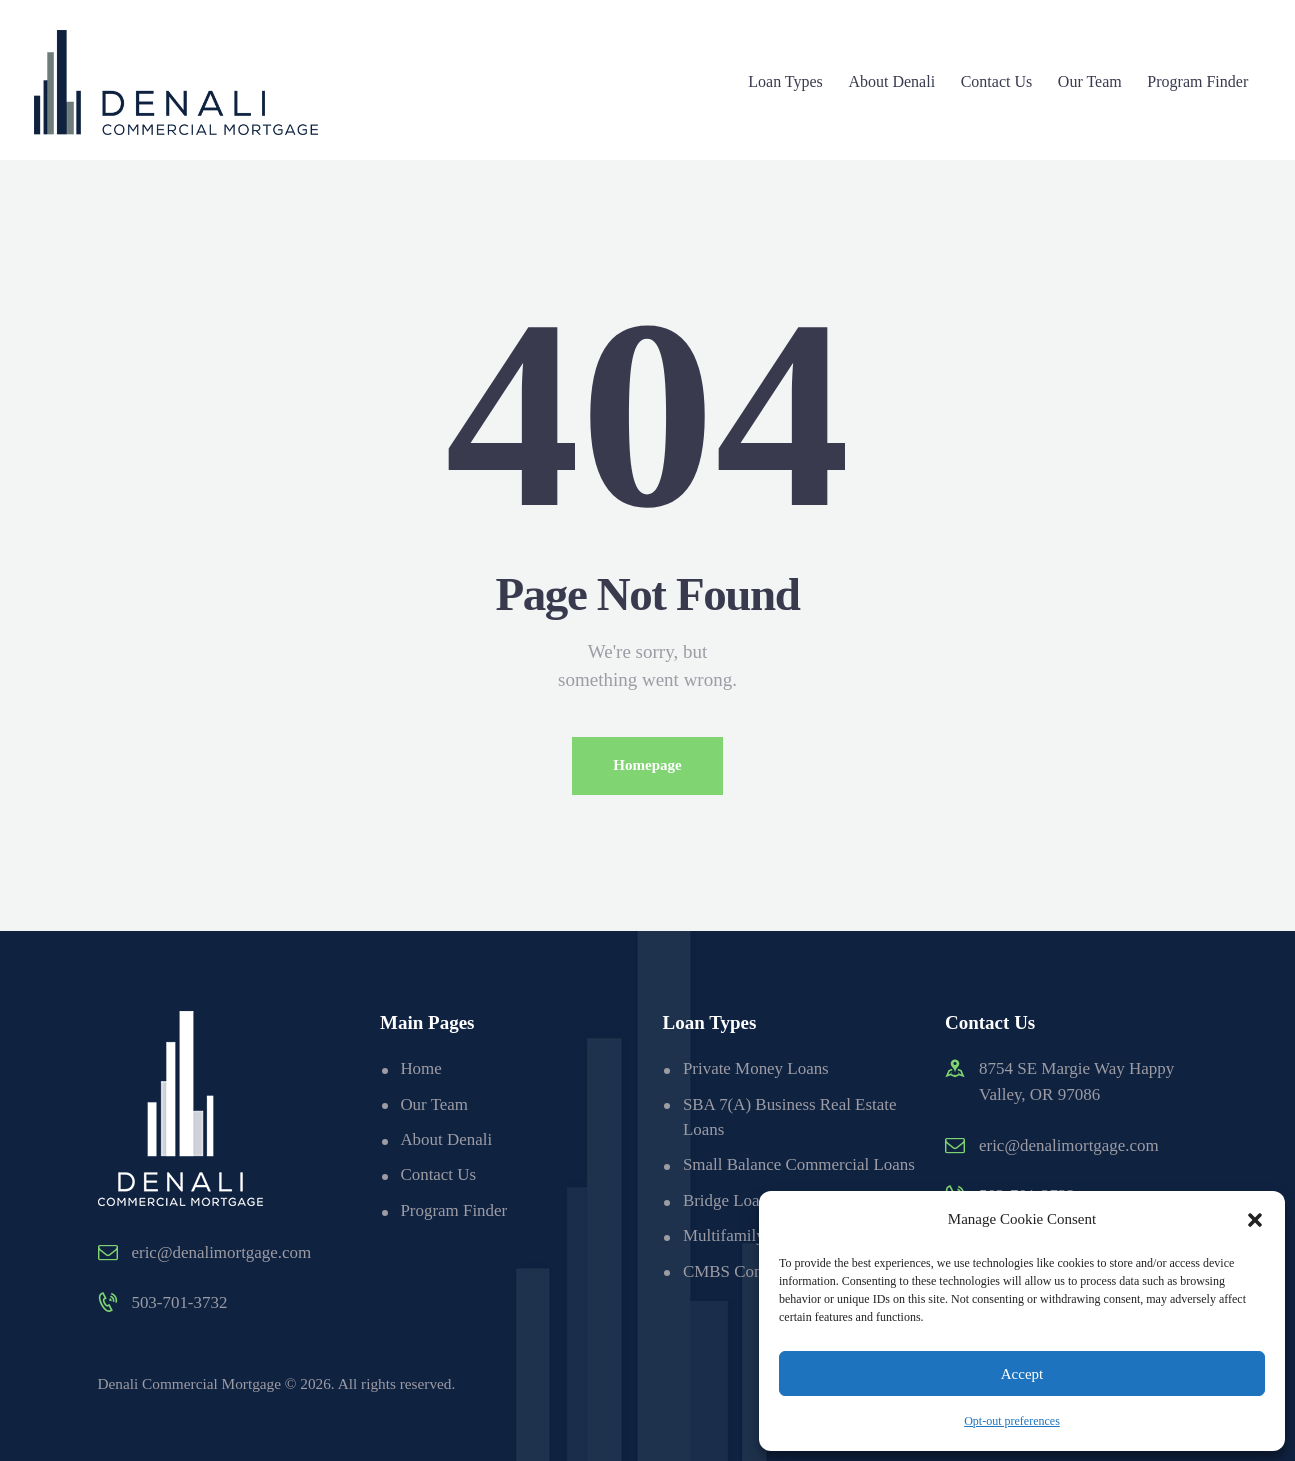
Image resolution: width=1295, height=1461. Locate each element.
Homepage (647, 766)
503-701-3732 (180, 1303)
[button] (1255, 1220)
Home (421, 1069)
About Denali (446, 1140)
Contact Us (438, 1175)
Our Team (434, 1104)
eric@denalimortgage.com (222, 1252)
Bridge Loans (729, 1226)
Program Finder (453, 1210)
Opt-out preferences (1012, 1421)
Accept (1022, 1374)
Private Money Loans (756, 1069)
